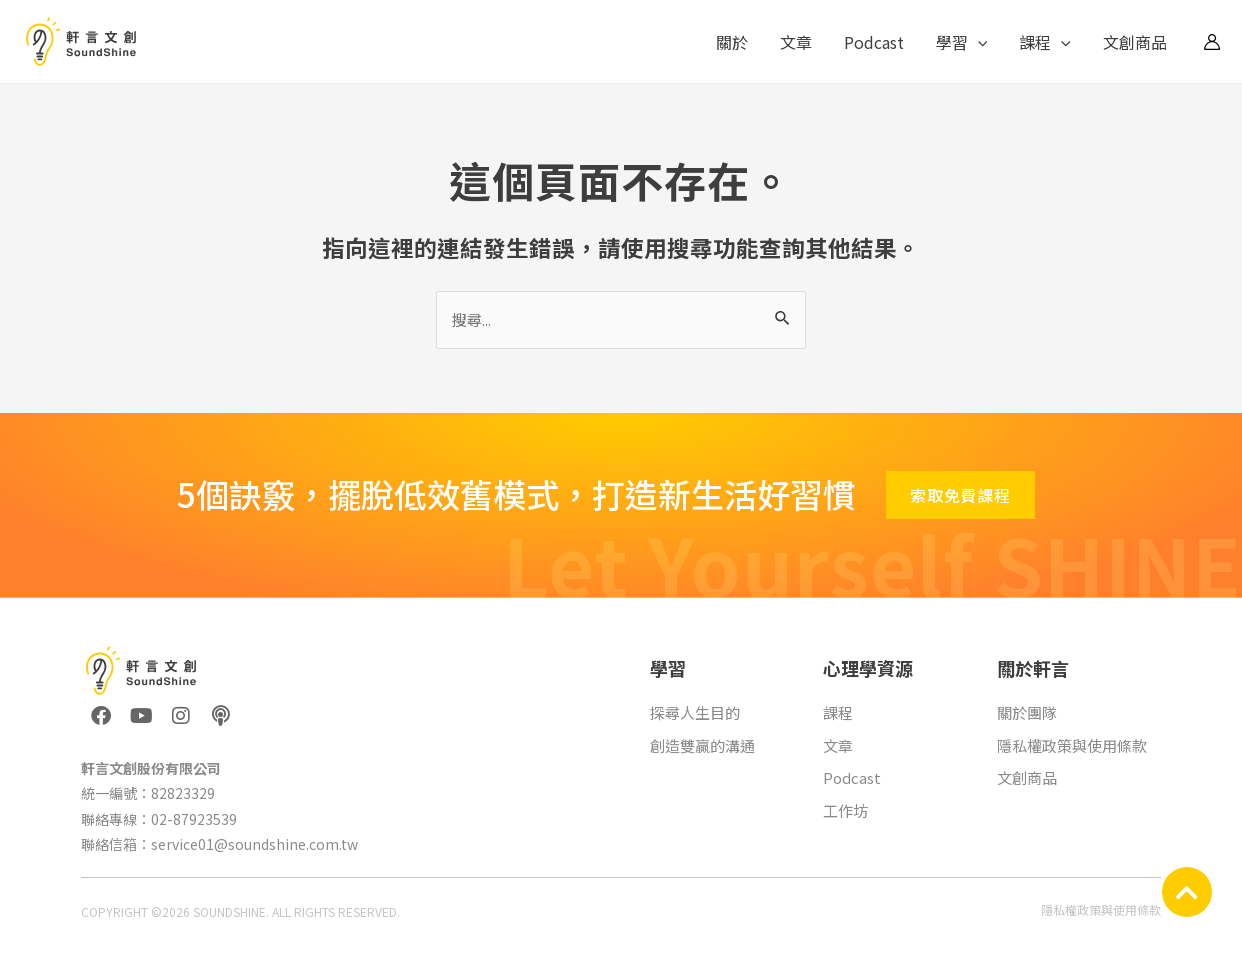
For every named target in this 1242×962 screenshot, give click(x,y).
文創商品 (1135, 42)
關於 (732, 42)
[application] (978, 42)
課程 (1045, 42)
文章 (796, 42)
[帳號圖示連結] (1212, 42)
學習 (962, 42)
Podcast (874, 42)
